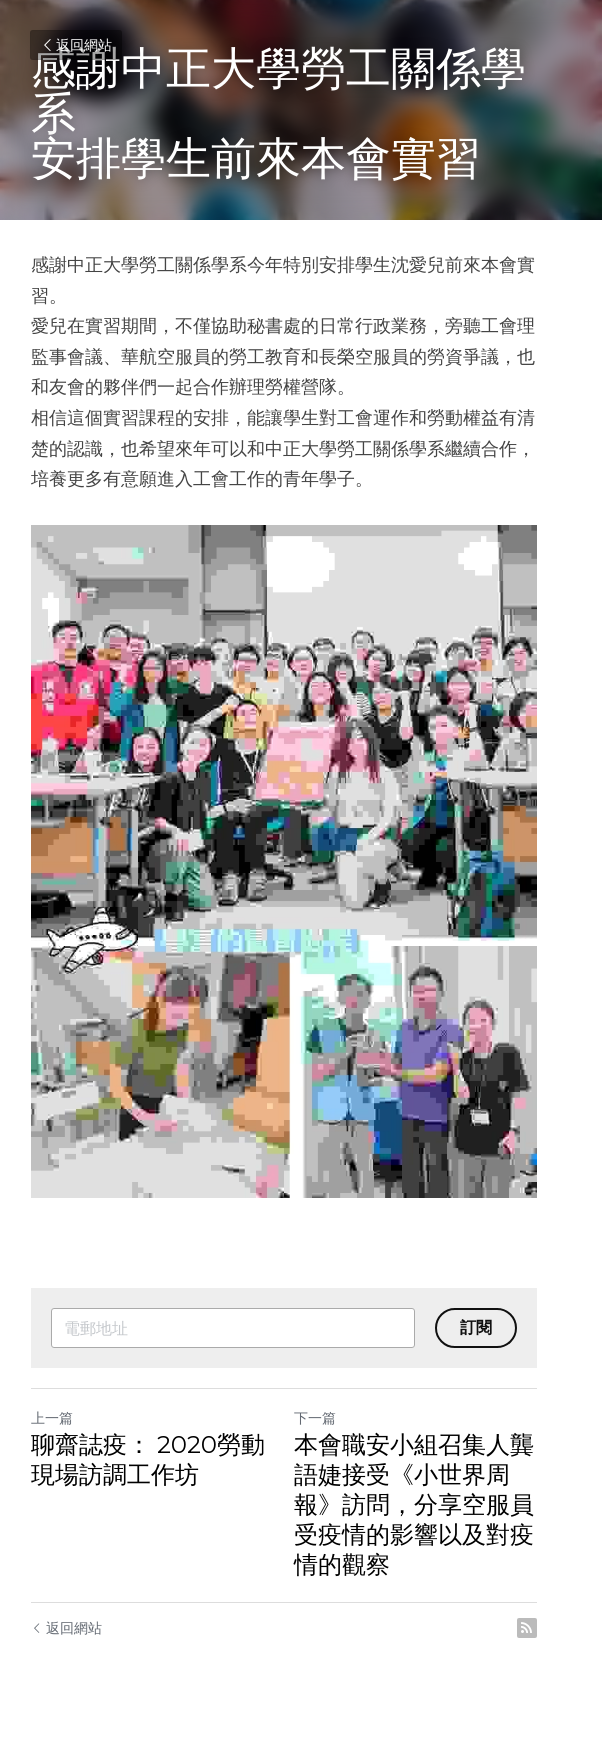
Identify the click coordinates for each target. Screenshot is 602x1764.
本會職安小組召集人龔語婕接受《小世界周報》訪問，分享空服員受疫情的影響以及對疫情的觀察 (431, 1519)
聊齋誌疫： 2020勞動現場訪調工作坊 (160, 1474)
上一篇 (52, 1433)
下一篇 (332, 1433)
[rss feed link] (561, 1643)
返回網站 (76, 45)
